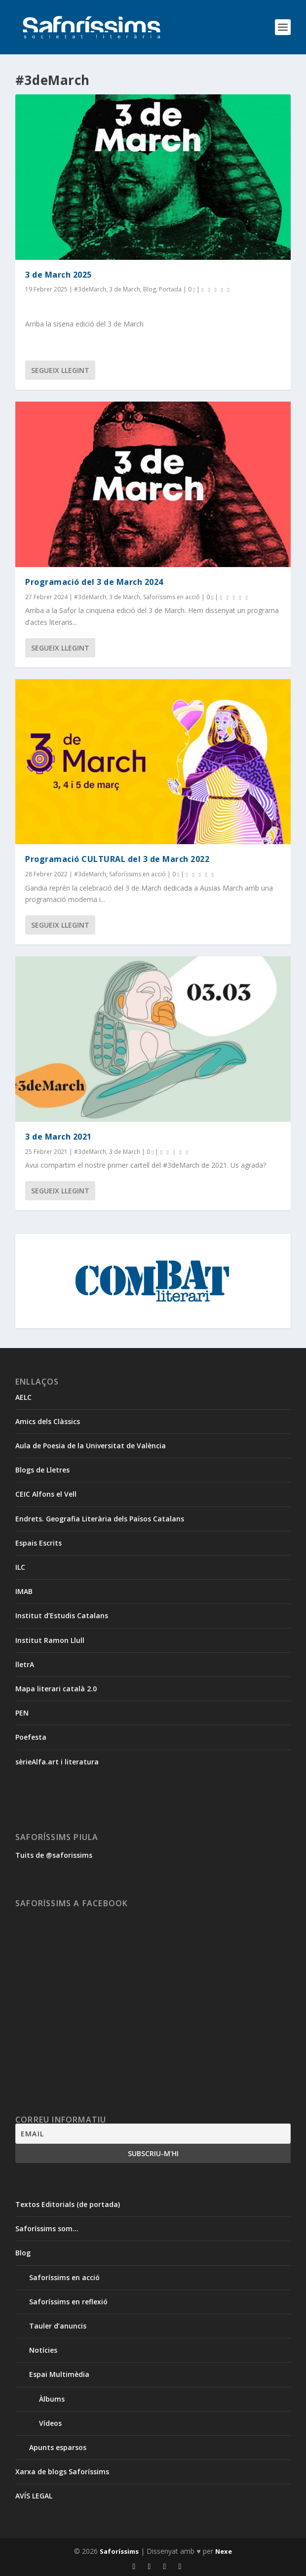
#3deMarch (90, 289)
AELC (23, 1397)
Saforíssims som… (46, 2228)
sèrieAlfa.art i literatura (57, 1761)
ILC (20, 1567)
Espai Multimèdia (59, 2374)
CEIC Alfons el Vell (45, 1494)
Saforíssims (119, 2551)
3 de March (124, 289)
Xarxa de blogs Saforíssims (62, 2471)
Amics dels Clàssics (47, 1421)
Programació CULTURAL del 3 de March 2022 (117, 859)
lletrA (24, 1664)
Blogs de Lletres (42, 1469)
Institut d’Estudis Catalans (61, 1615)
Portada (170, 289)
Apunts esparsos (57, 2447)
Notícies (43, 2350)
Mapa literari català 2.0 (56, 1688)
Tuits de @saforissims (53, 1855)
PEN (22, 1712)
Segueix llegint (60, 370)
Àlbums (52, 2399)
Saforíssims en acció (171, 597)
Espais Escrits (38, 1543)
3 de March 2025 (58, 274)
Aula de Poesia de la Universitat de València (90, 1445)
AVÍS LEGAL (33, 2495)
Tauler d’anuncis (57, 2326)
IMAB (24, 1591)
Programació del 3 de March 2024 (94, 581)
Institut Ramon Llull (49, 1640)
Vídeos (50, 2423)
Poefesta (30, 1737)
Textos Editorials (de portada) (67, 2204)
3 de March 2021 (58, 1136)
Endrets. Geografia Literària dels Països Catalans (99, 1518)
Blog (149, 289)
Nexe (223, 2551)
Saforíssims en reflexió (68, 2301)
